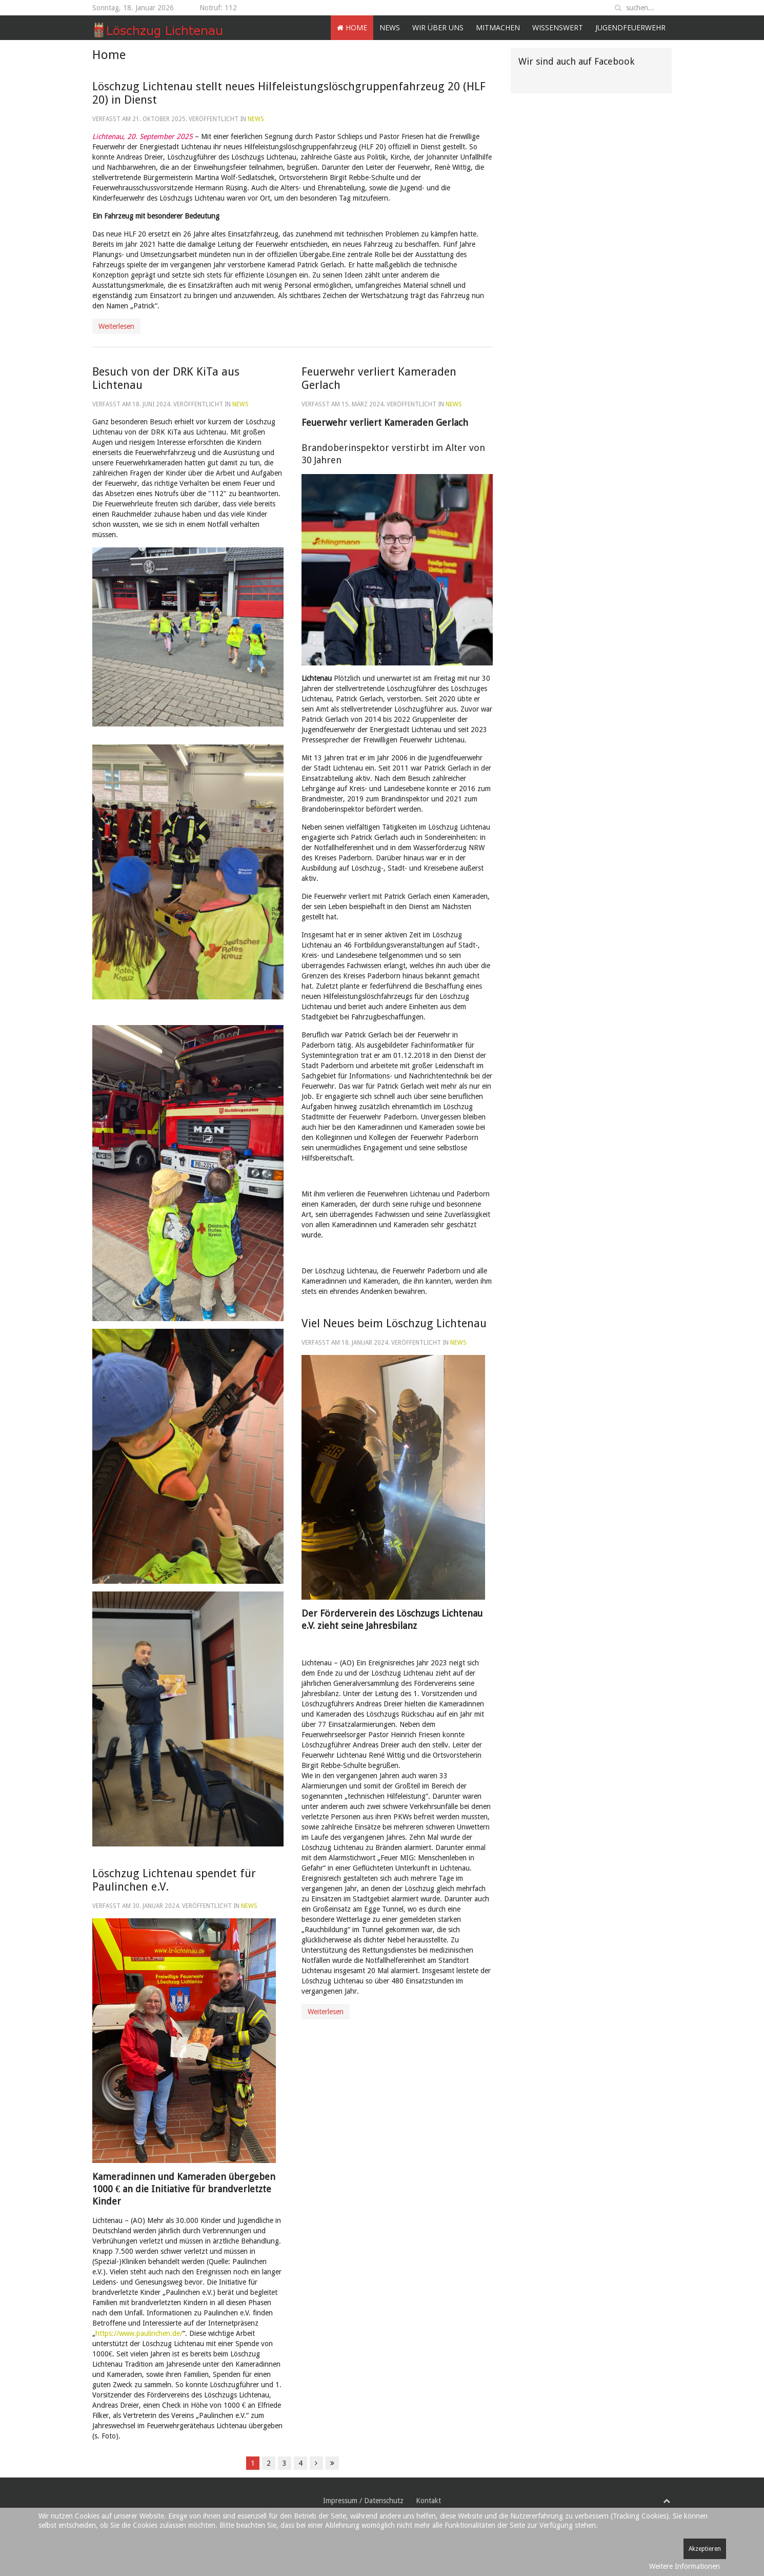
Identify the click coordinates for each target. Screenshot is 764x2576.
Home (352, 27)
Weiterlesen (116, 326)
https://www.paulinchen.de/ (139, 2333)
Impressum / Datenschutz (363, 2500)
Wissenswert (557, 27)
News (389, 27)
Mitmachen (498, 27)
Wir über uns (438, 27)
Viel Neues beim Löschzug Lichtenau (394, 1323)
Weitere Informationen (684, 2566)
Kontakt (428, 2500)
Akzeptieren (705, 2548)
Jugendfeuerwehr (630, 27)
